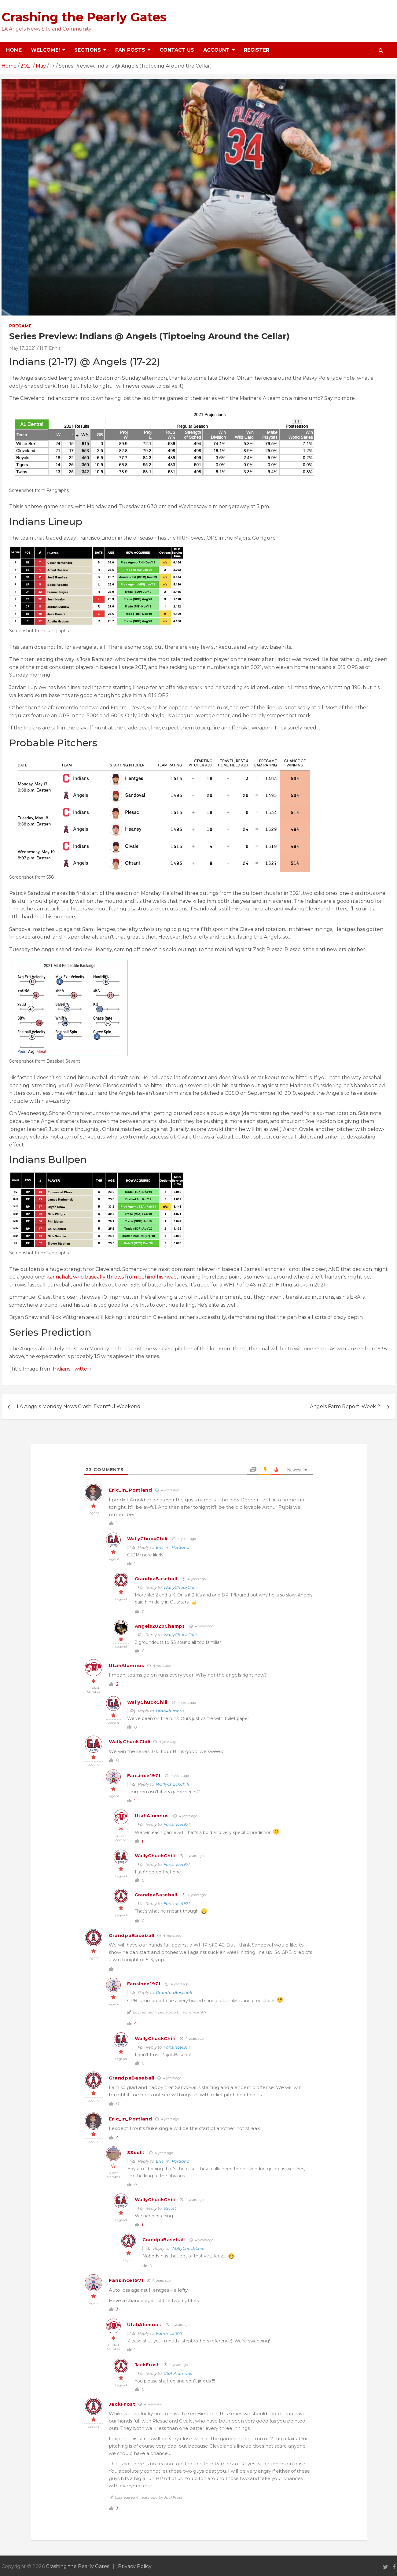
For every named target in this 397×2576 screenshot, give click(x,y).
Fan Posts (130, 50)
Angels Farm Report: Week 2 (345, 1406)
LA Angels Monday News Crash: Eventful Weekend (79, 1406)
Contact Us (177, 50)
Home (14, 50)
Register (256, 50)
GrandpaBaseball (156, 1578)
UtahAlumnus (127, 1665)
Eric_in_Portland (130, 1490)
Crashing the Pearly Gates (84, 16)
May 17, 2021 (22, 348)
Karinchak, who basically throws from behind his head (111, 1277)
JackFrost (147, 2364)
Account (216, 50)
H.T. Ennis (50, 348)
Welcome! (45, 50)
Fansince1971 (143, 1775)
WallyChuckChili (147, 1538)
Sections (87, 50)
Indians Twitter (71, 1369)
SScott (136, 2152)
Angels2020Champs (160, 1626)
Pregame (20, 326)
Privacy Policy (135, 2566)
